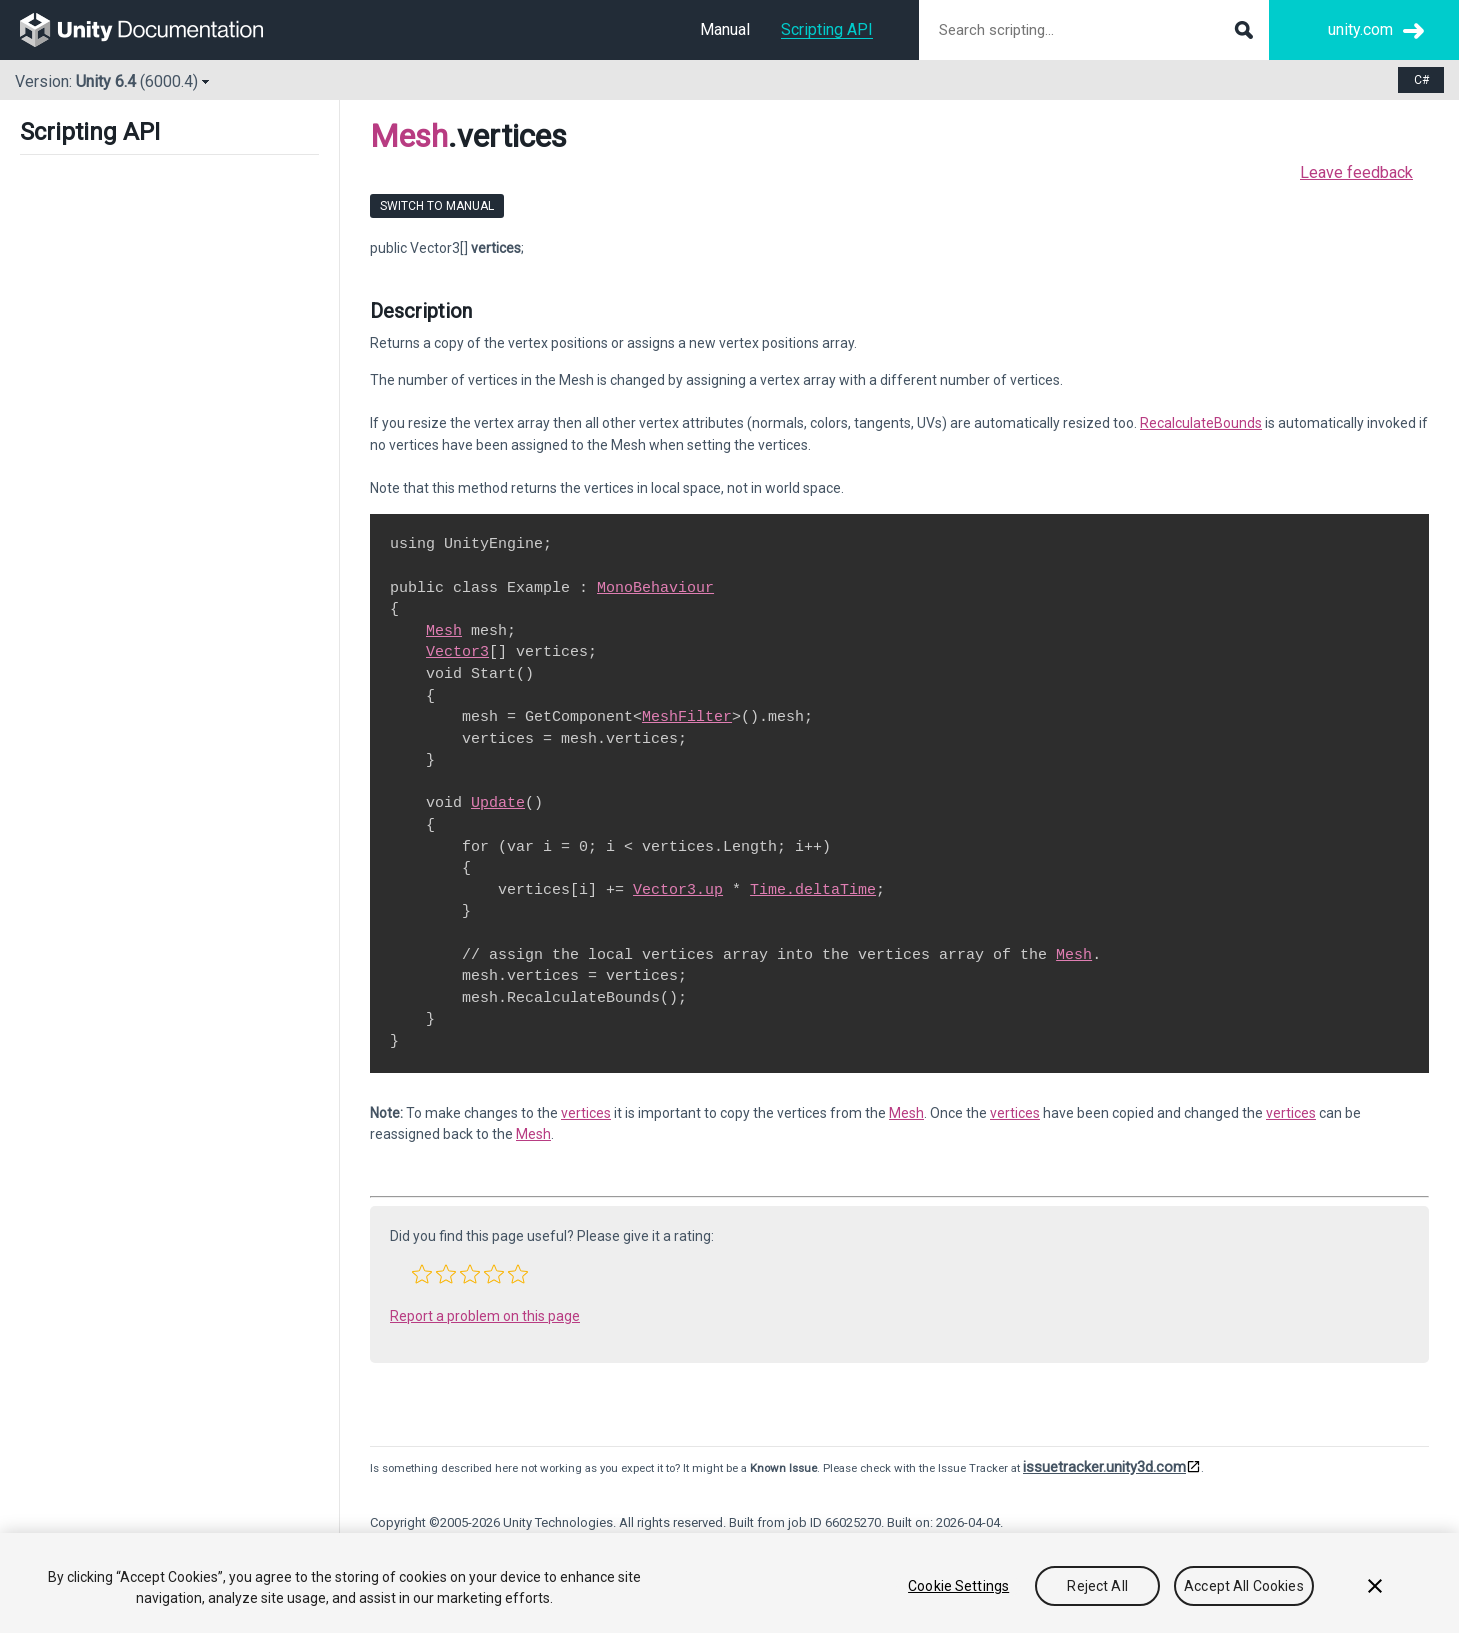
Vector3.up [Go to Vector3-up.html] (678, 890)
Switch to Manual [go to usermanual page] (437, 206)
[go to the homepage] (155, 30)
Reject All (1097, 1586)
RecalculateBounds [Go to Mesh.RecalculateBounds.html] (1201, 423)
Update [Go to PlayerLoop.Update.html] (498, 803)
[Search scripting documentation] (1094, 30)
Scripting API (827, 29)
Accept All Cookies (1244, 1586)
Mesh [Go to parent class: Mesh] (409, 136)
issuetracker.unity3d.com (1104, 1467)
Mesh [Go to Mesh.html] (444, 631)
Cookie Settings (958, 1586)
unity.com (1360, 29)
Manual (725, 29)
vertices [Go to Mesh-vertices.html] (586, 1113)
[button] (422, 1274)
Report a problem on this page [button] (485, 1316)
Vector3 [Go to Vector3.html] (457, 652)
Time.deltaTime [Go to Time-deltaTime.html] (813, 890)
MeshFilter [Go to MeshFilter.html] (687, 717)
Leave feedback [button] (1356, 172)
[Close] (1375, 1586)
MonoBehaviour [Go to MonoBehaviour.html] (655, 588)
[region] (729, 1583)
